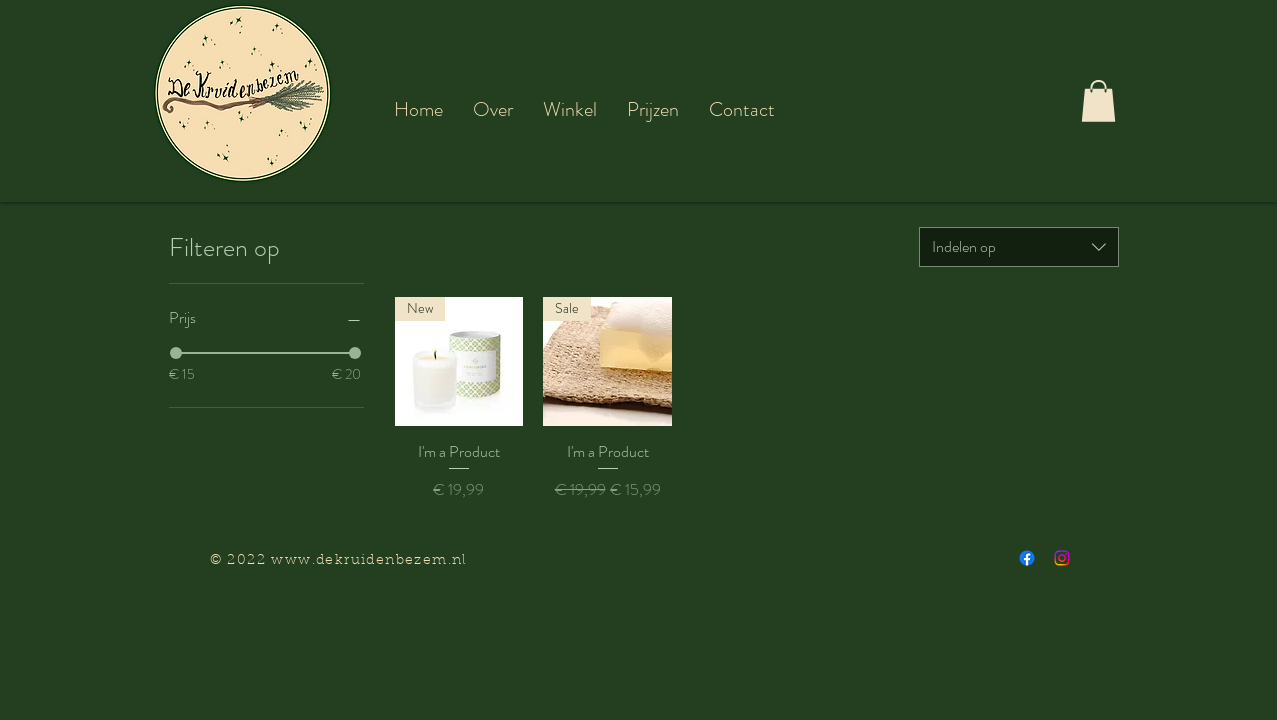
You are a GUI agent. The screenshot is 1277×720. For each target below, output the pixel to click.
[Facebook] (1027, 558)
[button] (493, 109)
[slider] (176, 353)
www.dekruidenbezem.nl (369, 561)
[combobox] (1019, 247)
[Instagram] (1062, 558)
